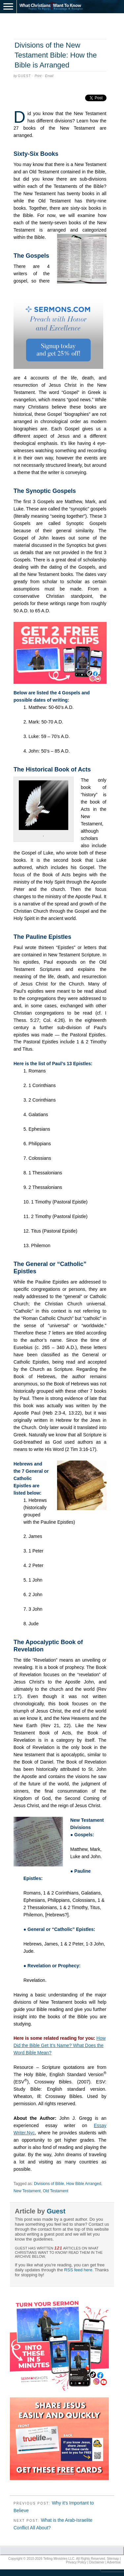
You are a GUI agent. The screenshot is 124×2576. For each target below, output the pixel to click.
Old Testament (55, 2191)
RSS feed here (78, 2269)
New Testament (27, 2191)
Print (38, 76)
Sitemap (113, 2558)
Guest (24, 76)
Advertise (114, 2562)
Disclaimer (97, 2562)
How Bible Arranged (83, 2183)
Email (49, 76)
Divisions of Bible (49, 2183)
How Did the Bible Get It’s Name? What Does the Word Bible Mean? (60, 2045)
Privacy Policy (76, 2562)
